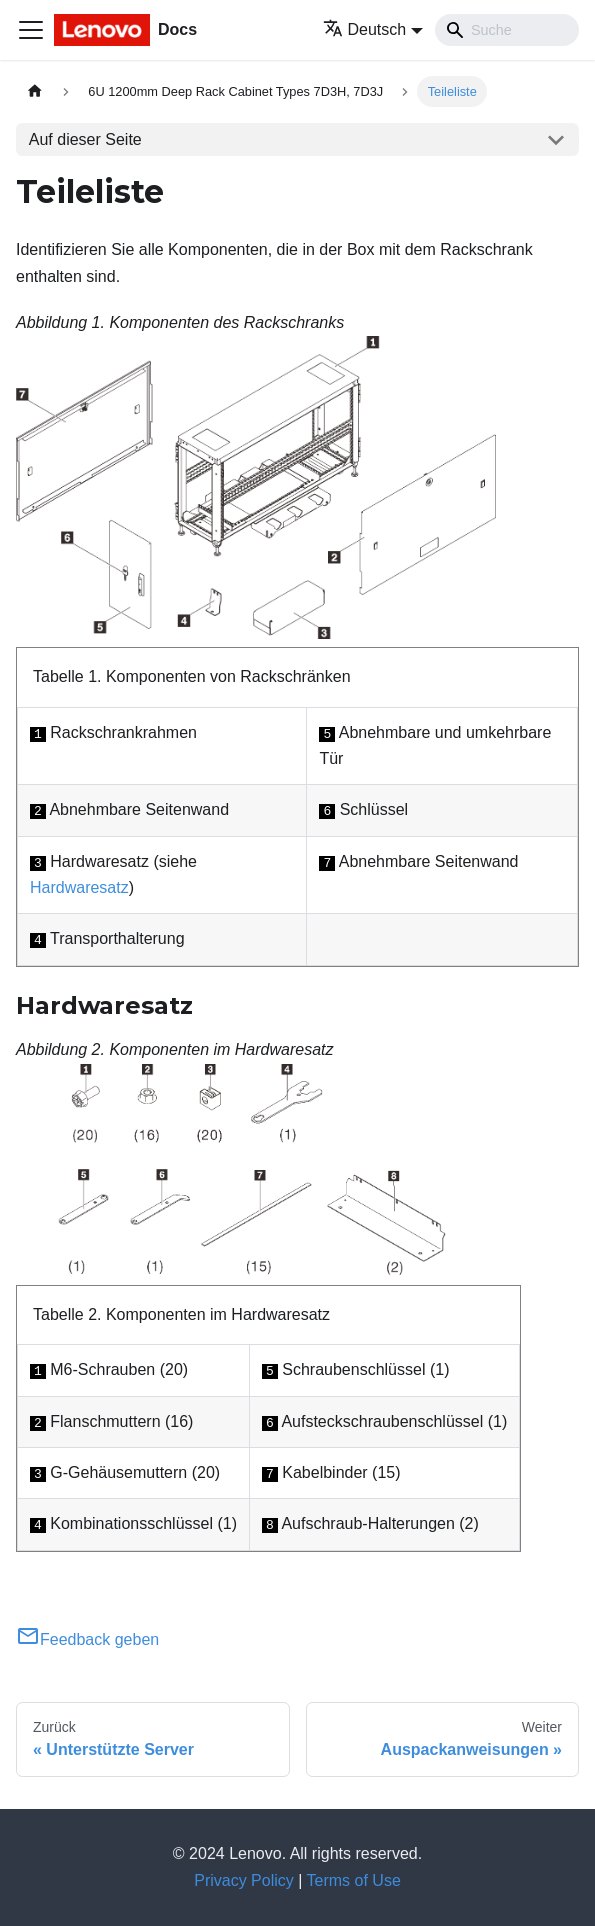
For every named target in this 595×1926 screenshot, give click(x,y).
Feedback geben (87, 1639)
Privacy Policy (244, 1880)
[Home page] (35, 91)
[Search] (507, 30)
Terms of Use (354, 1880)
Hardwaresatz (79, 887)
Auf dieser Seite (85, 139)
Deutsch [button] (365, 29)
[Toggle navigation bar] (31, 30)
